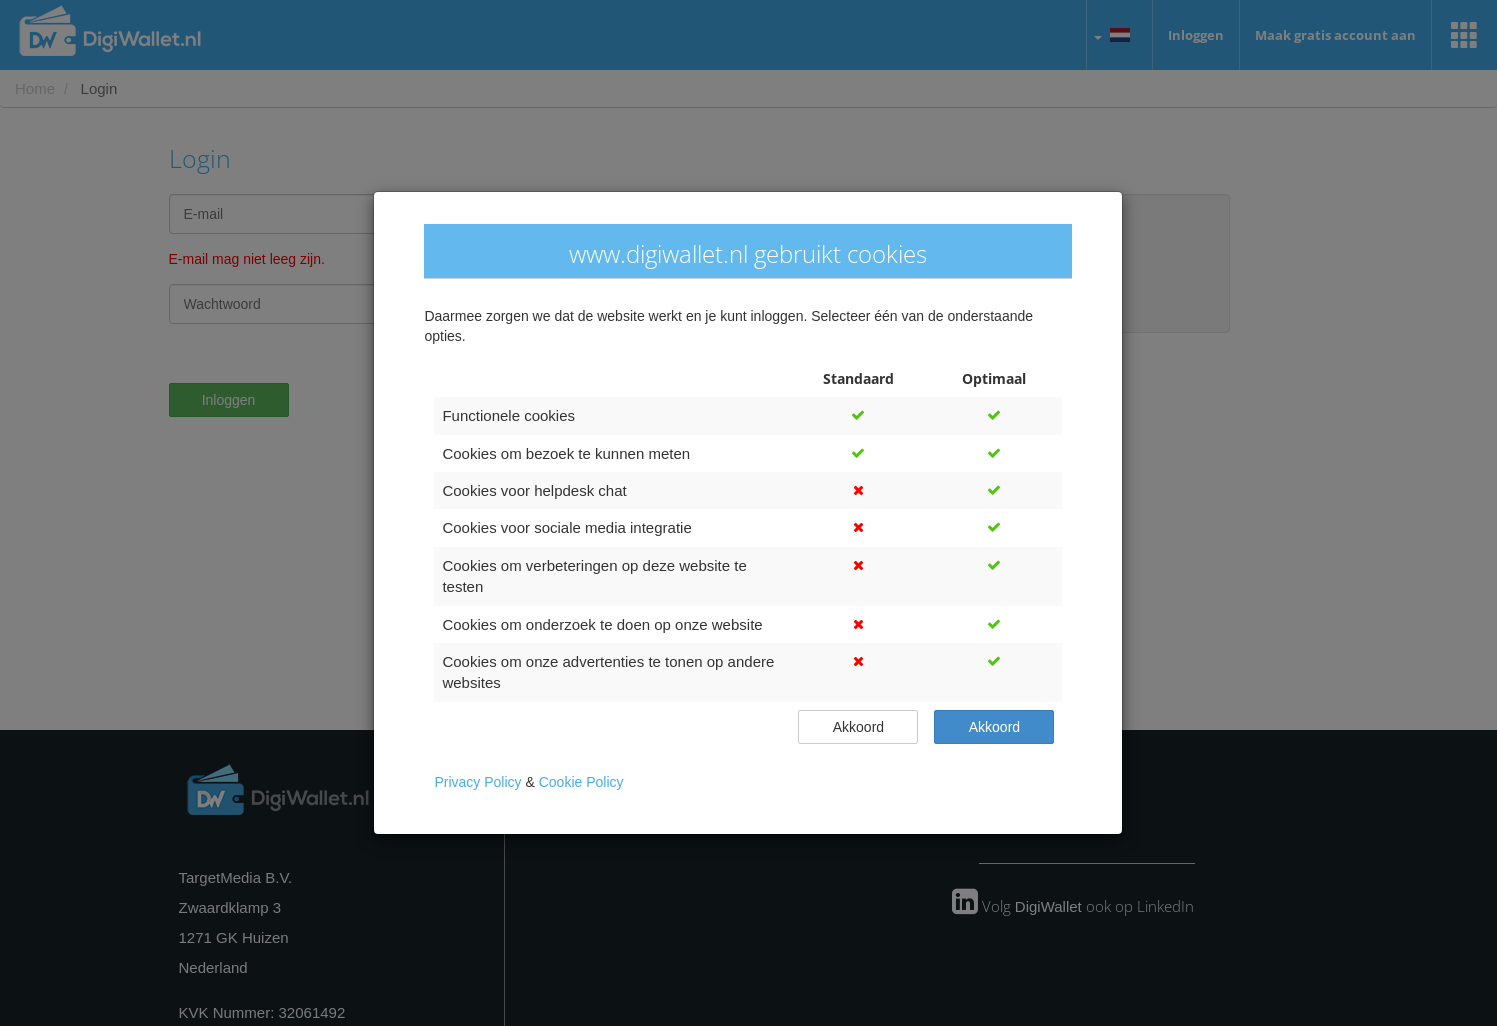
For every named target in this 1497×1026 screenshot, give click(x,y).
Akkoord (858, 726)
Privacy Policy (479, 781)
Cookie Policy (581, 781)
